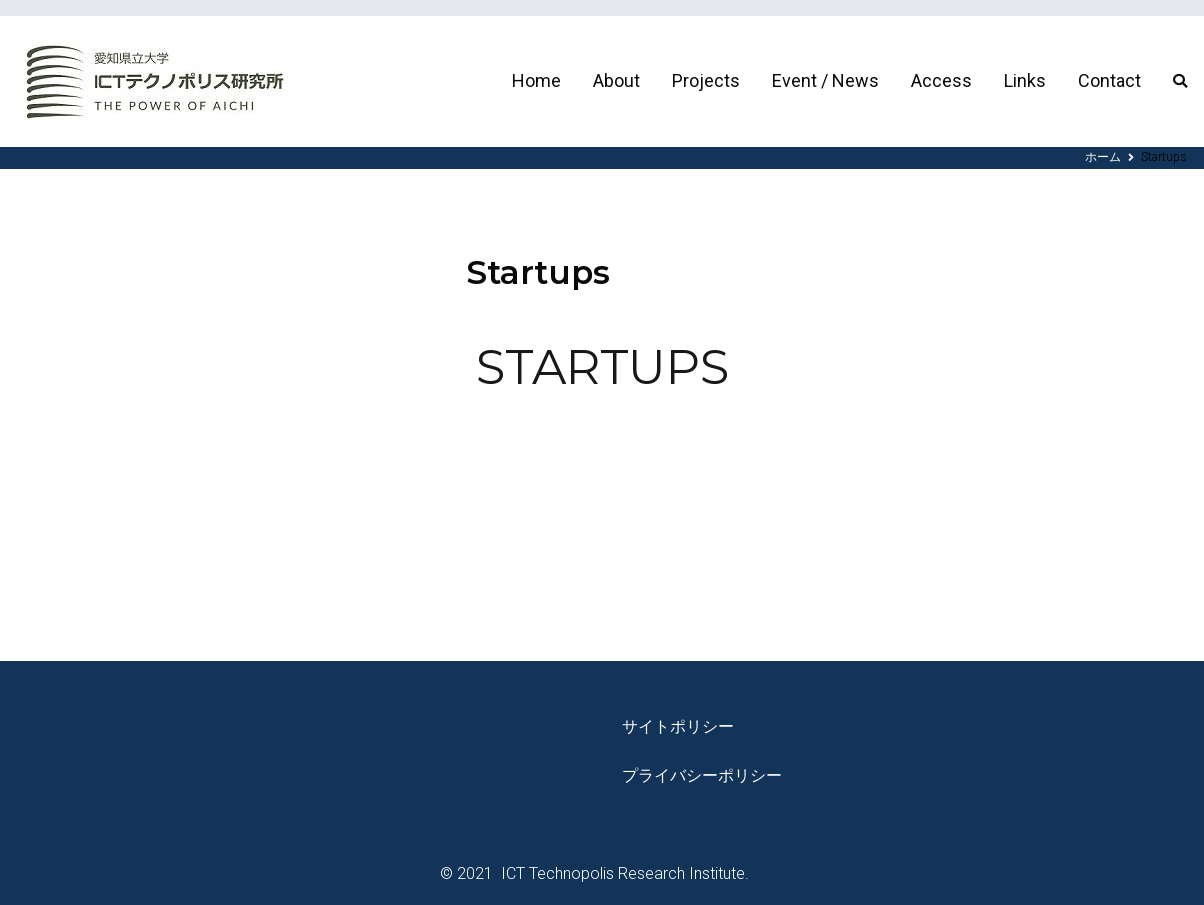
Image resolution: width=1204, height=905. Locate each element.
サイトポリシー (678, 726)
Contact (1109, 80)
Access (941, 80)
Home (536, 80)
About (616, 80)
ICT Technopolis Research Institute (621, 873)
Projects (706, 80)
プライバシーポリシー (702, 775)
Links (1025, 80)
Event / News (825, 80)
